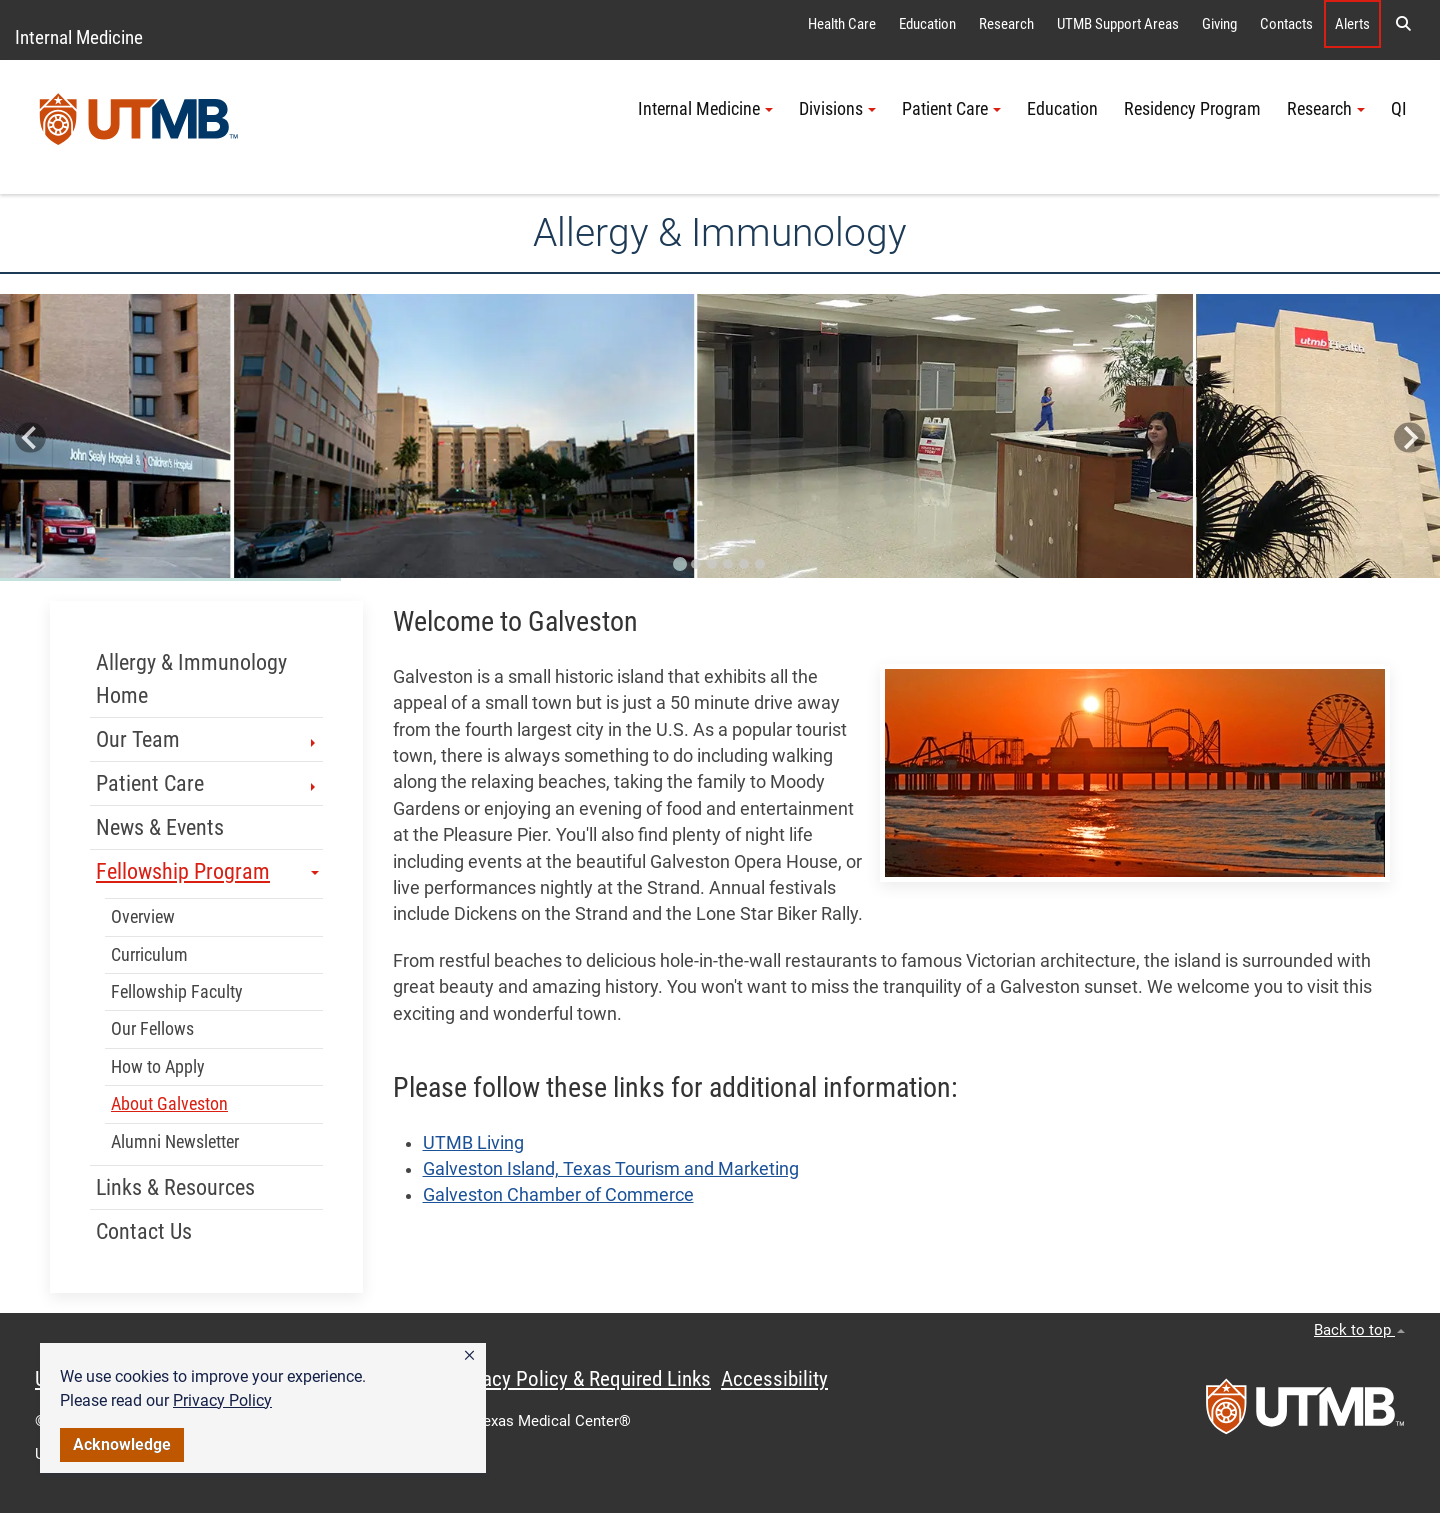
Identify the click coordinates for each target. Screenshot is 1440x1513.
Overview (143, 917)
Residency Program (1192, 109)
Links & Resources (175, 1187)
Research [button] (1326, 109)
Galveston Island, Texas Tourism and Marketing (611, 1169)
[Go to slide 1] (680, 564)
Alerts (1352, 24)
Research (1006, 24)
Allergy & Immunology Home (191, 679)
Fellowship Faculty (177, 992)
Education (927, 24)
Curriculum (149, 955)
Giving (1219, 24)
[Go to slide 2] (696, 564)
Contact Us (144, 1231)
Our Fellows (152, 1029)
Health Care (842, 24)
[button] (469, 1356)
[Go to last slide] (30, 437)
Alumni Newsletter (175, 1142)
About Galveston (169, 1104)
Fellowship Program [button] (207, 871)
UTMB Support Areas (1118, 24)
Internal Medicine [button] (705, 109)
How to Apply (158, 1067)
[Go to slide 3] (712, 564)
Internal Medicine (79, 37)
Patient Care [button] (951, 109)
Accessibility (774, 1379)
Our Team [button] (207, 739)
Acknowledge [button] (122, 1444)
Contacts (1286, 24)
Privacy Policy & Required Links (580, 1379)
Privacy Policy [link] (222, 1400)
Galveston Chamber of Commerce (558, 1195)
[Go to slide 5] (744, 564)
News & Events (160, 827)
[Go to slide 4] (728, 564)
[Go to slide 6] (760, 564)
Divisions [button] (837, 109)
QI (1399, 109)
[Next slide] (1409, 437)
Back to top (1359, 1330)
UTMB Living (473, 1143)
